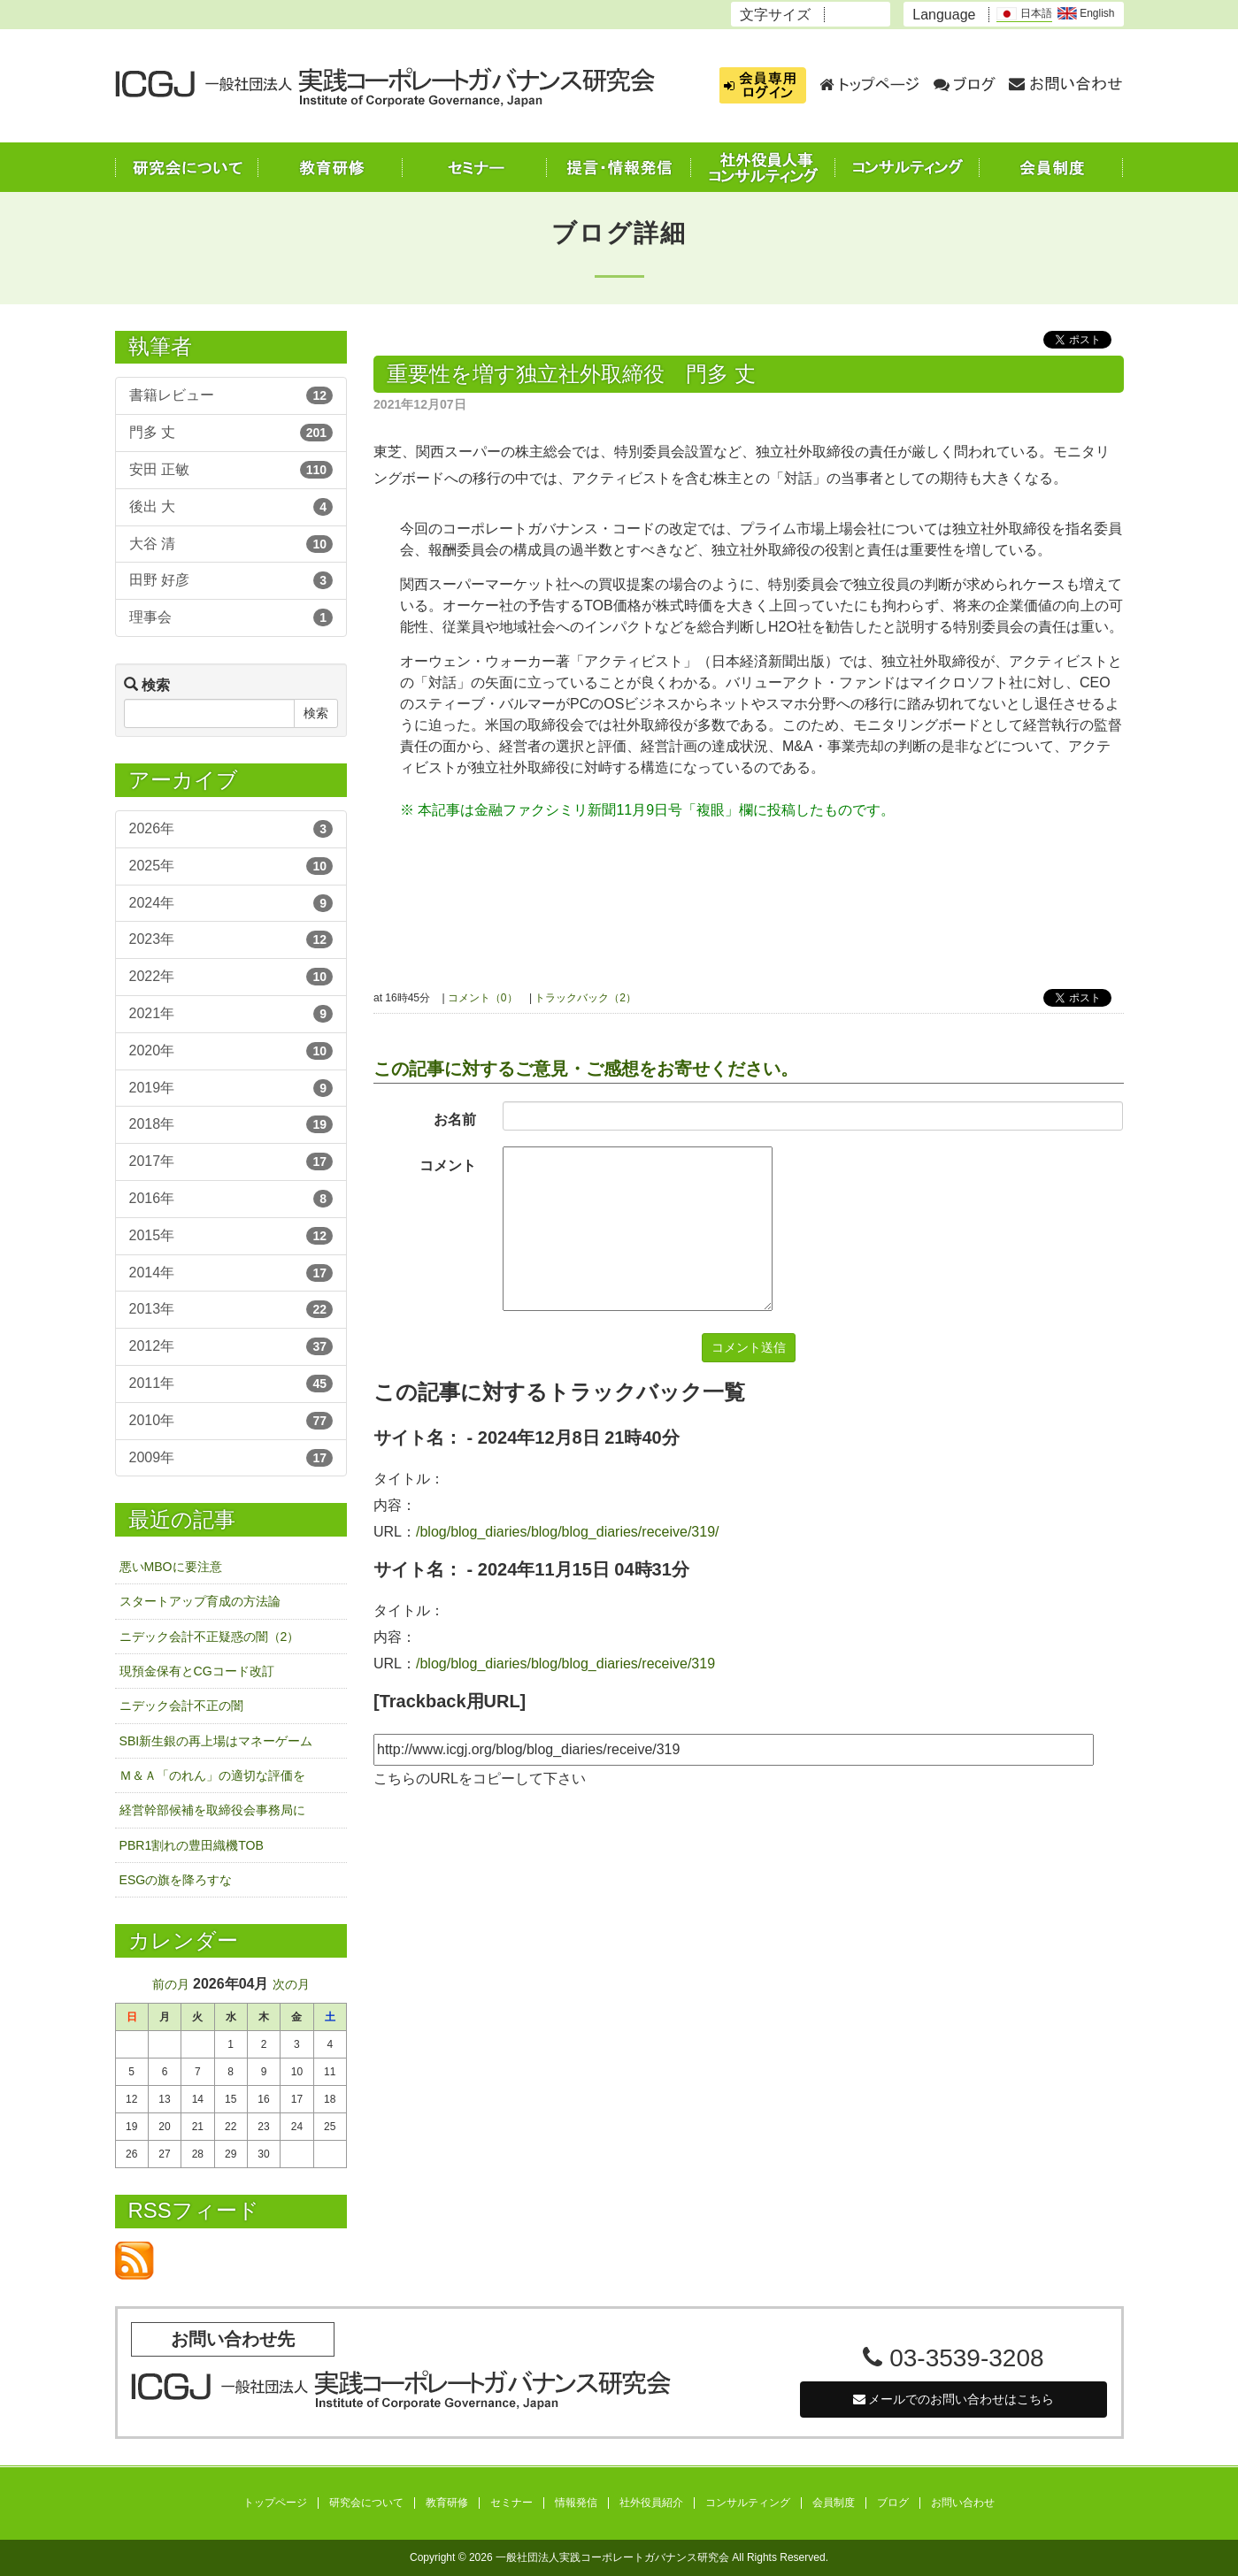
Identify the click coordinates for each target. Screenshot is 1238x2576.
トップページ (275, 2503)
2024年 (231, 903)
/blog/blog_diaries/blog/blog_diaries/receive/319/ (567, 1531)
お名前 (455, 1119)
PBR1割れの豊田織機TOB (191, 1845)
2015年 (231, 1236)
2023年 (231, 939)
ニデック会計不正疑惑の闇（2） (209, 1636)
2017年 (231, 1161)
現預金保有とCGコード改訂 (196, 1671)
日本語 (1023, 13)
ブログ (893, 2503)
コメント (447, 1165)
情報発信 (576, 2503)
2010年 (231, 1421)
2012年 (231, 1346)
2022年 (231, 976)
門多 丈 (231, 432)
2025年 (231, 866)
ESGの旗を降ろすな (176, 1880)
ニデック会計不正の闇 (181, 1705)
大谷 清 (231, 544)
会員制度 (833, 2503)
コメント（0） (483, 998)
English (1086, 13)
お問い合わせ (963, 2503)
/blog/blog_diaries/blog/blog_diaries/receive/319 (565, 1663)
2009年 (231, 1458)
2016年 (231, 1199)
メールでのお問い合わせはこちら (954, 2399)
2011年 (231, 1383)
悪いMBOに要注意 (170, 1567)
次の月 (291, 1984)
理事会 (231, 617)
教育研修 (447, 2503)
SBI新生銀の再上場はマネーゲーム (216, 1741)
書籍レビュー (231, 395)
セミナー (511, 2503)
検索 (316, 713)
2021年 (231, 1014)
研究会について (366, 2503)
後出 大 (231, 507)
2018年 (231, 1124)
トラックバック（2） (585, 998)
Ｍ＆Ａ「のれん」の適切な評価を (212, 1775)
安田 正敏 (231, 470)
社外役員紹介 (651, 2503)
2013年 (231, 1309)
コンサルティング (747, 2503)
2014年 (231, 1273)
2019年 (231, 1088)
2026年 (231, 829)
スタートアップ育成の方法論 (200, 1601)
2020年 (231, 1051)
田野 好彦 (231, 580)
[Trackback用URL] (449, 1701)
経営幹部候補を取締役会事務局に (212, 1810)
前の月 (170, 1984)
